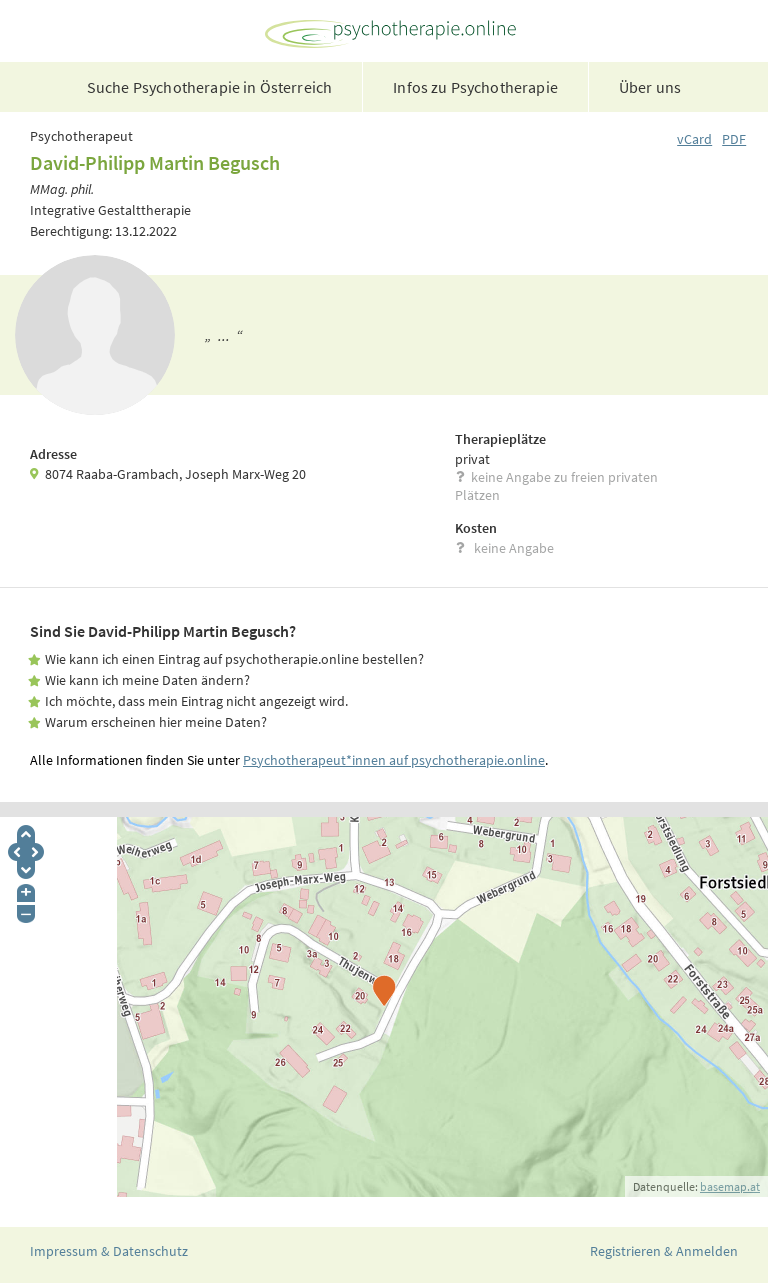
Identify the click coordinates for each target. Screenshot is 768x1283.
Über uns (650, 87)
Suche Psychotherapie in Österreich (209, 87)
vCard (694, 139)
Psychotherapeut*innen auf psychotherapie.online (394, 760)
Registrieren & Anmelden (664, 1251)
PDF (734, 139)
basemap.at (730, 1186)
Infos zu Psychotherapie (475, 87)
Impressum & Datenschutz (109, 1251)
